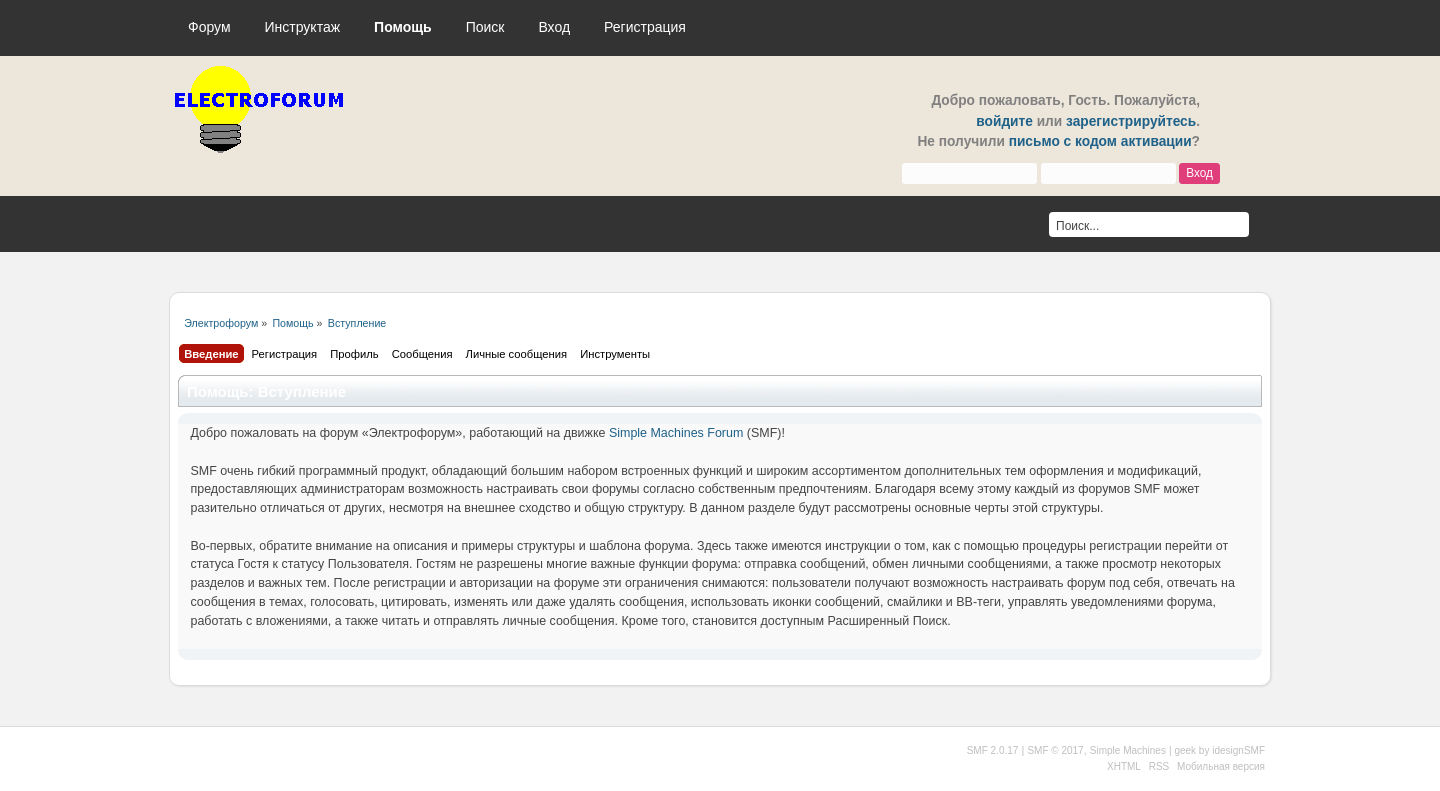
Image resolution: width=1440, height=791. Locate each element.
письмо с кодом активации (1100, 141)
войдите (1004, 121)
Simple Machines (1128, 750)
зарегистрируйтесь (1131, 121)
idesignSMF (1238, 750)
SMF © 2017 (1055, 750)
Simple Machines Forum (676, 433)
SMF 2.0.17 (993, 750)
